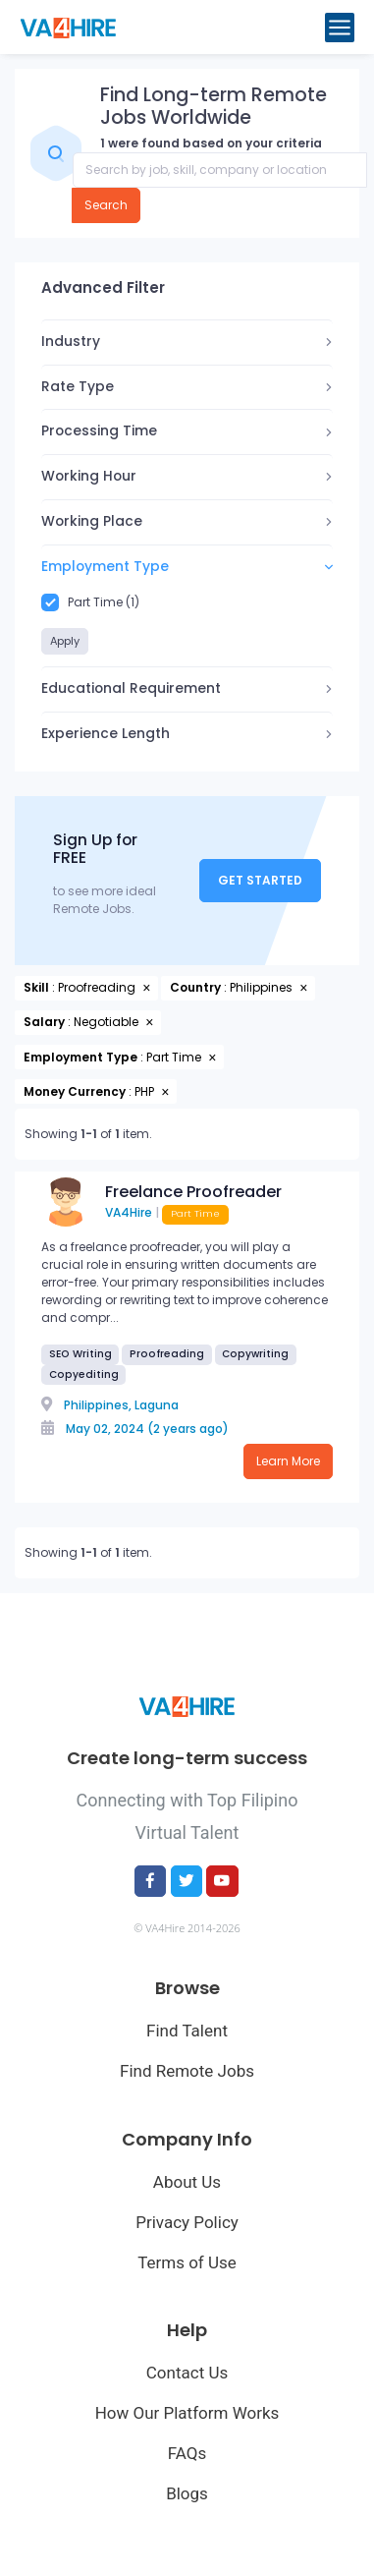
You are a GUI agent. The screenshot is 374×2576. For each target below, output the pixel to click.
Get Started (260, 880)
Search (106, 205)
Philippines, (98, 1405)
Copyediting (84, 1374)
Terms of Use (187, 2262)
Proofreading (167, 1353)
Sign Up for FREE (95, 849)
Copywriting (255, 1353)
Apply (65, 641)
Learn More (288, 1461)
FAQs (187, 2453)
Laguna (156, 1405)
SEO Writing (80, 1353)
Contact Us (187, 2372)
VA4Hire (128, 1212)
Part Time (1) (90, 602)
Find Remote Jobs (187, 2071)
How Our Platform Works (187, 2413)
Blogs (187, 2493)
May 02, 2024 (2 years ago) (147, 1428)
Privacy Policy (187, 2222)
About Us (187, 2182)
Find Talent (187, 2030)
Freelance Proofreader (193, 1191)
